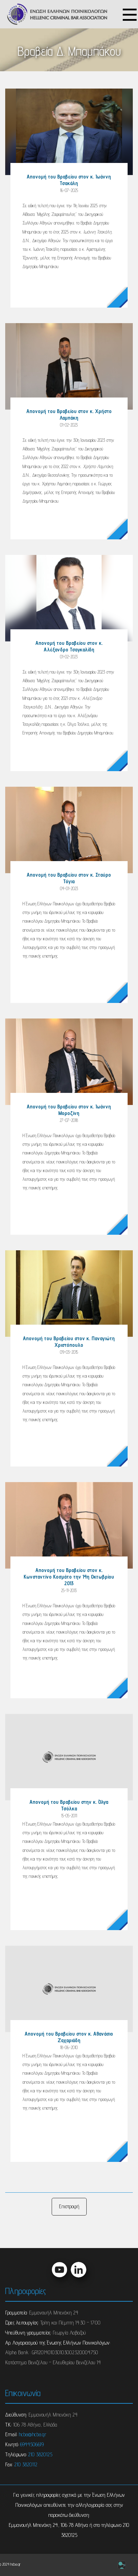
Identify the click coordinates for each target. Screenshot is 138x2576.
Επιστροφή (69, 2206)
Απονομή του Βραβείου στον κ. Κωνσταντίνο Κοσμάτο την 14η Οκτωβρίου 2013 (69, 1577)
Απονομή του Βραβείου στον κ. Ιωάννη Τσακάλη (69, 179)
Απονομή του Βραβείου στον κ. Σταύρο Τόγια (69, 878)
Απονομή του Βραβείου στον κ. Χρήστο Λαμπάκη (69, 414)
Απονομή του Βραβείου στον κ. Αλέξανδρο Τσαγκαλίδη (69, 646)
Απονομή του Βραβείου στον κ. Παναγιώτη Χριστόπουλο (69, 1341)
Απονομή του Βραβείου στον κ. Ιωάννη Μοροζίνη (69, 1109)
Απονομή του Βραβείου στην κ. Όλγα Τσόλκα (68, 1805)
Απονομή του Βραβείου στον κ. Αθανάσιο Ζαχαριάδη (69, 2037)
